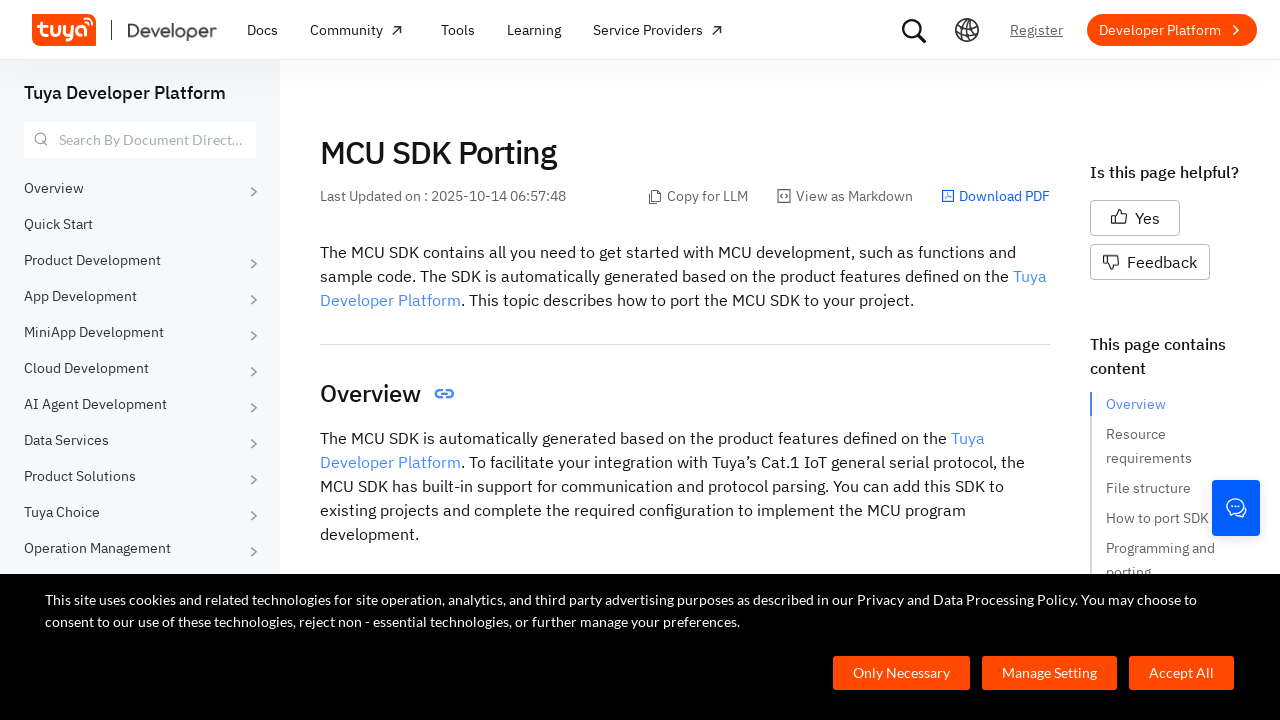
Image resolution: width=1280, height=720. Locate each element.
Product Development (92, 260)
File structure (1148, 488)
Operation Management (97, 548)
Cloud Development (86, 368)
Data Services (66, 440)
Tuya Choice (62, 512)
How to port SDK (1157, 518)
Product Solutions (80, 476)
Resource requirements (1149, 446)
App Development (80, 296)
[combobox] (140, 140)
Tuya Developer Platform (125, 92)
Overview (54, 188)
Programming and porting (1162, 560)
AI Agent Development (95, 404)
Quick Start (58, 224)
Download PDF (995, 196)
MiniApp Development (94, 332)
